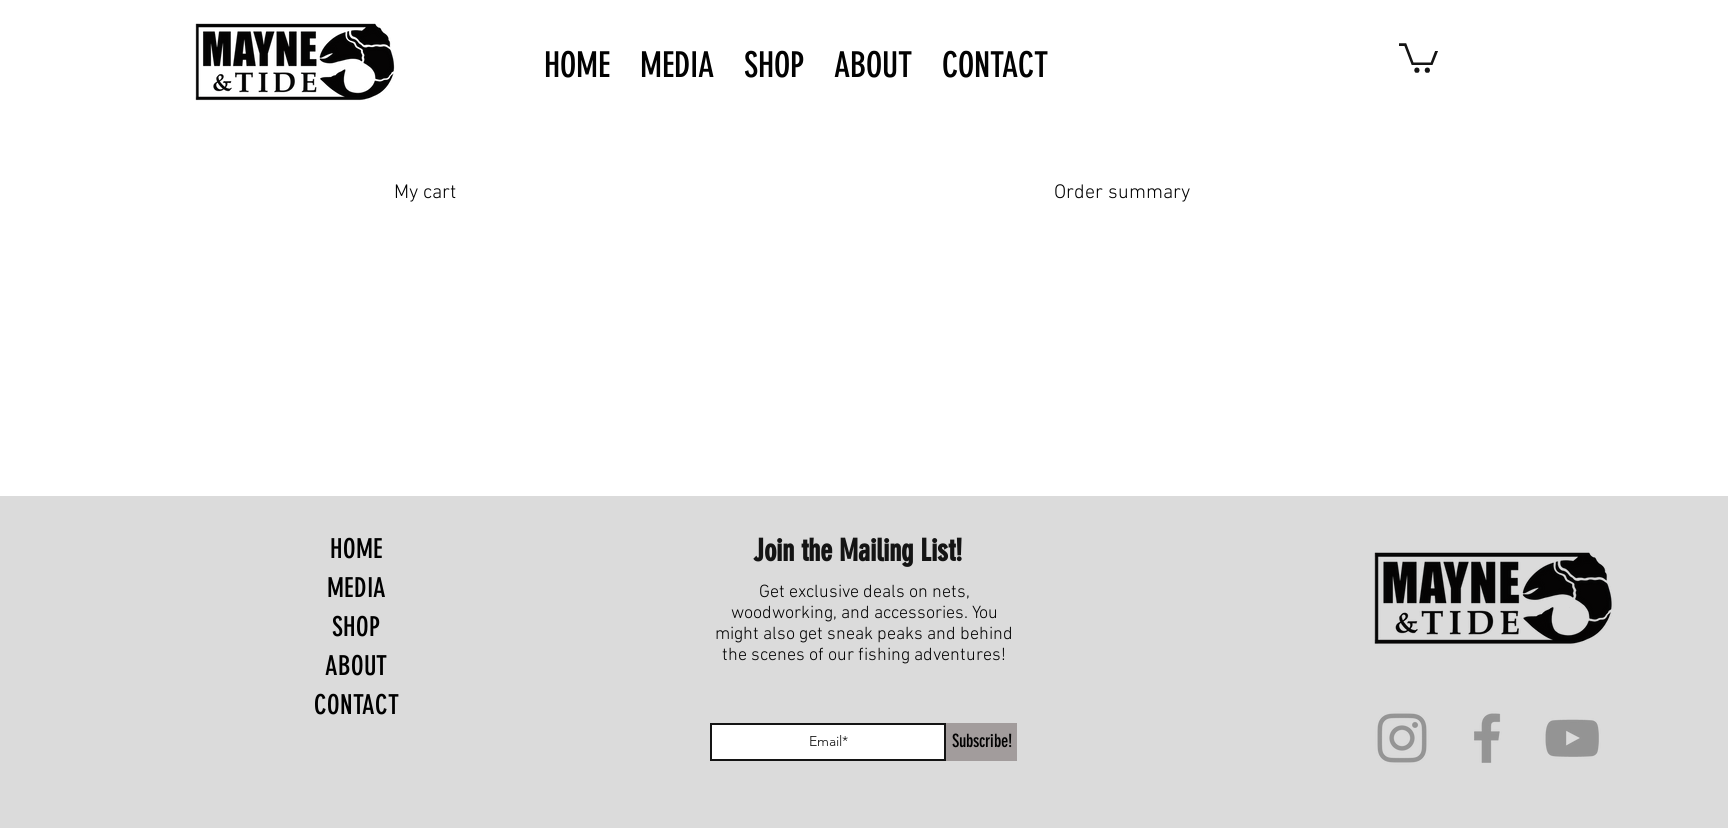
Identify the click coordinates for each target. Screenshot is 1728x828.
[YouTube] (1572, 738)
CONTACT (356, 705)
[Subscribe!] (981, 742)
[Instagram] (1402, 738)
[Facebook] (1487, 738)
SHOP (356, 627)
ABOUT (356, 666)
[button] (1418, 56)
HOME (356, 549)
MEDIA (356, 588)
